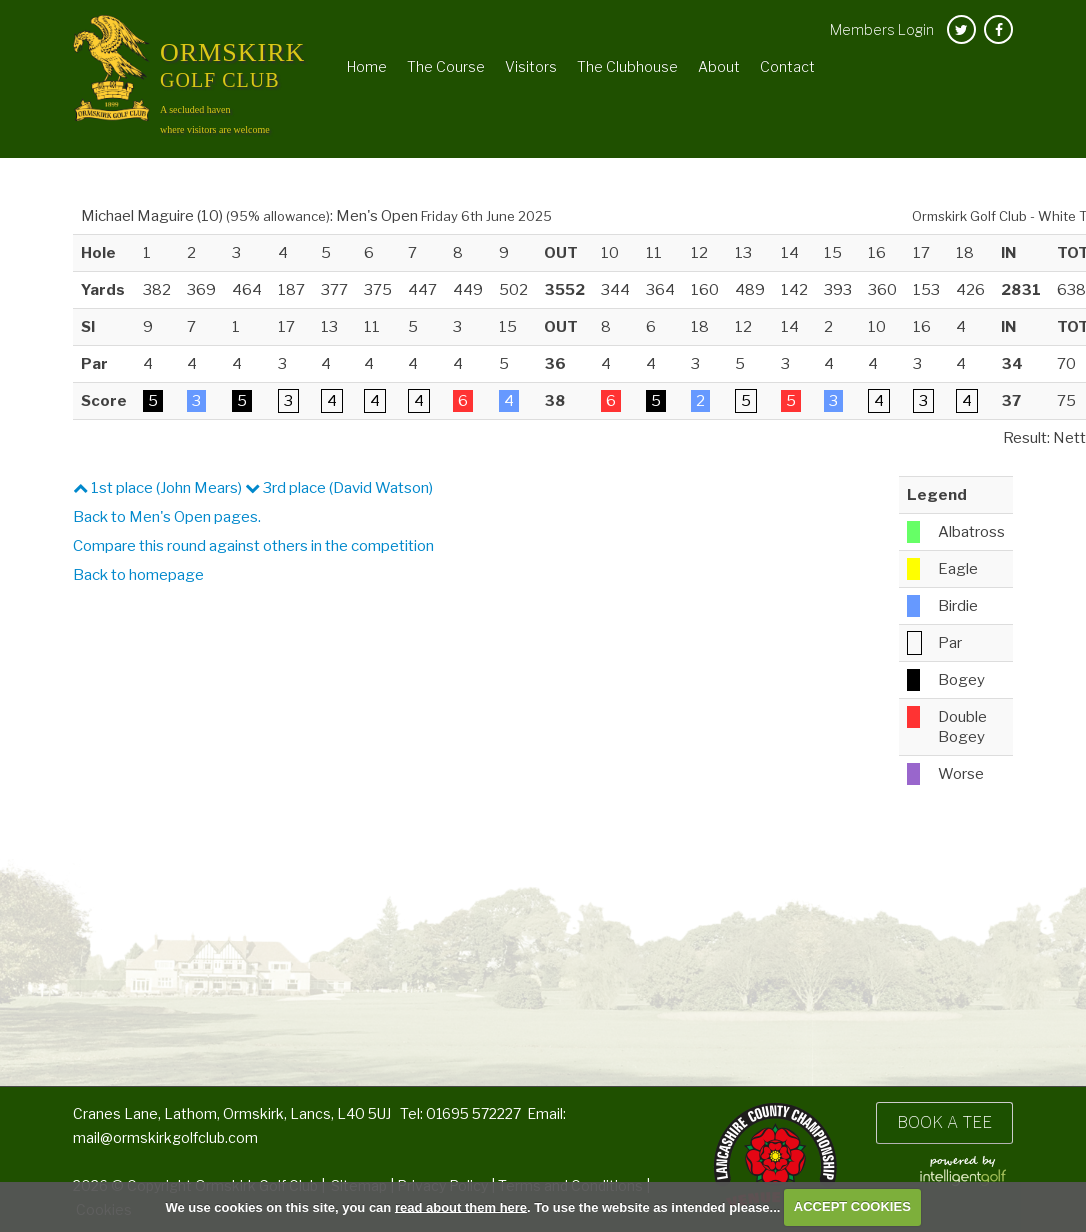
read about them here (461, 1206)
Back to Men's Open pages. (167, 517)
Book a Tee (944, 1122)
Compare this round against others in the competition (253, 546)
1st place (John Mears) (157, 488)
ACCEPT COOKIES (852, 1206)
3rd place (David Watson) (339, 488)
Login (882, 29)
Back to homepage (138, 575)
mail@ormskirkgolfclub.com (165, 1137)
